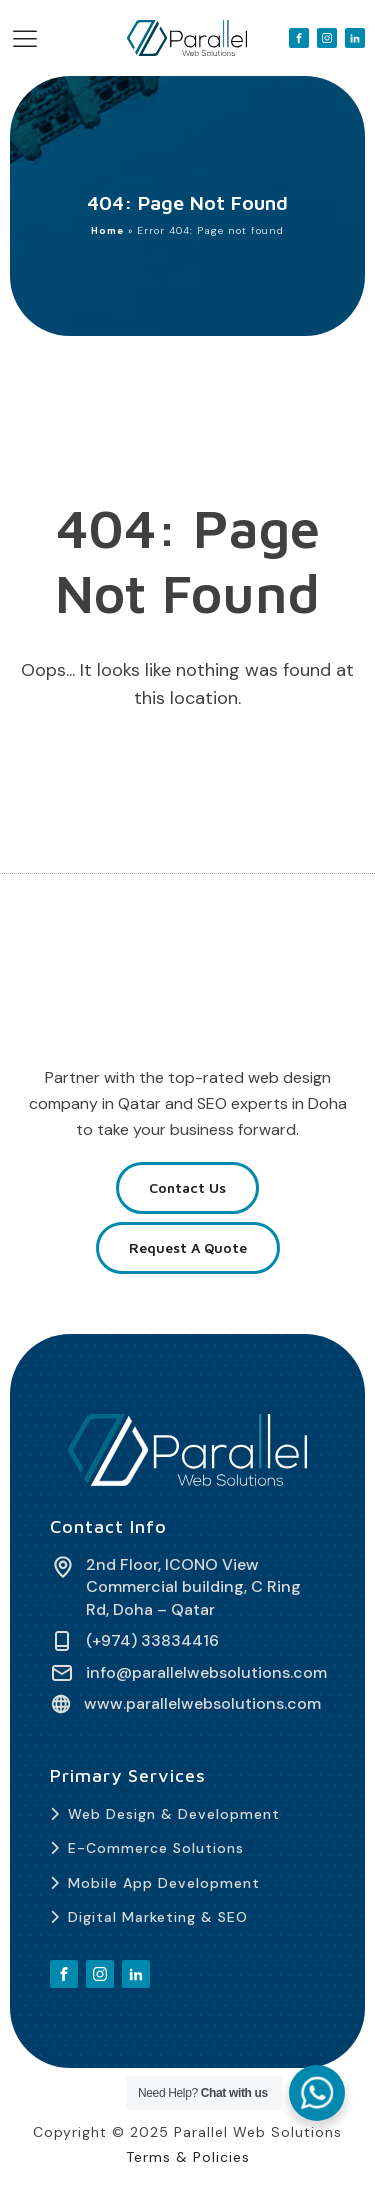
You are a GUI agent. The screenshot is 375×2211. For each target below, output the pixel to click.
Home (107, 230)
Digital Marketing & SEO (158, 1917)
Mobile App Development (164, 1883)
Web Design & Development (174, 1814)
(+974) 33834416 (152, 1641)
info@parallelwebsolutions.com (206, 1673)
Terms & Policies (188, 2157)
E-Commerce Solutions (156, 1848)
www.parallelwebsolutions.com (202, 1704)
